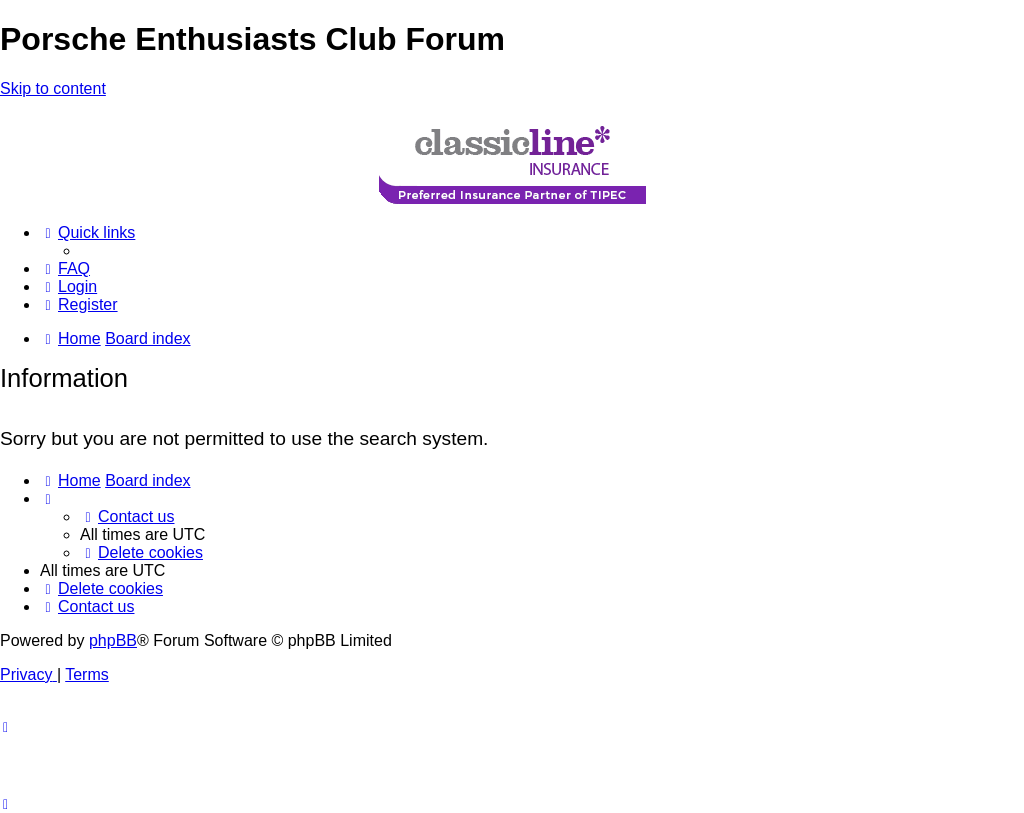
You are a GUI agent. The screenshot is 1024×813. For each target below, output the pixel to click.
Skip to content (53, 88)
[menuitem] (65, 268)
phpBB (113, 640)
